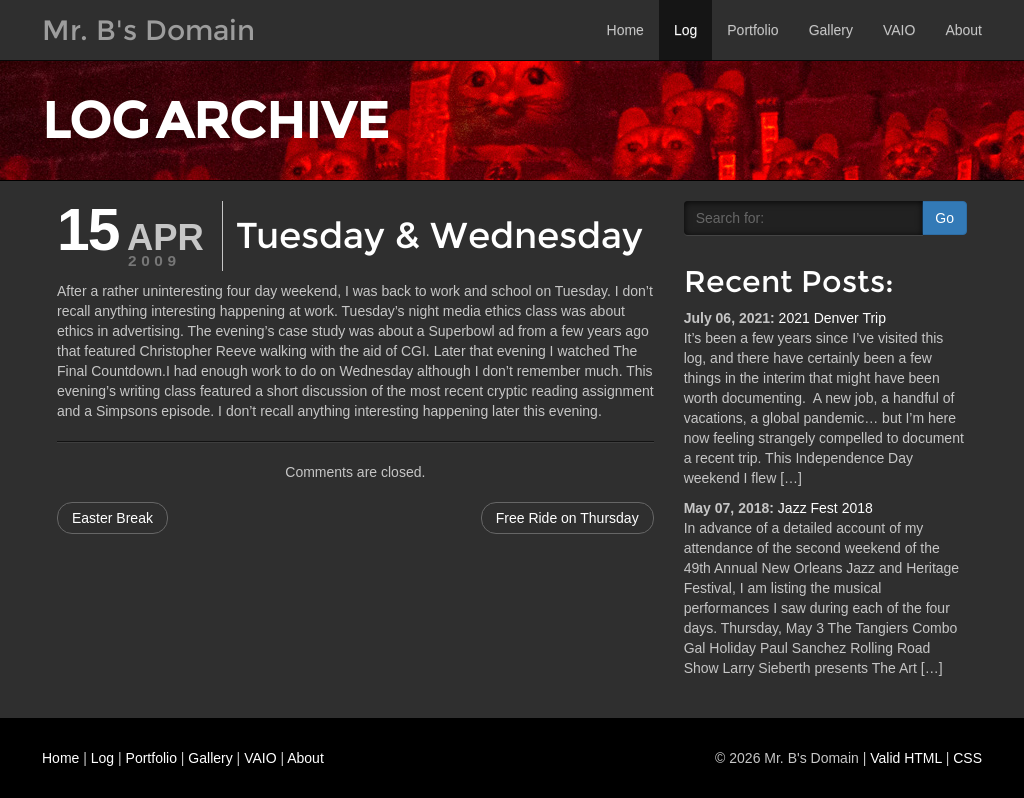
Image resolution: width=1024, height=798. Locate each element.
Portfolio (752, 30)
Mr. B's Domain (148, 30)
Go (944, 218)
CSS (967, 758)
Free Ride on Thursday (567, 518)
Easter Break (112, 518)
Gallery (831, 30)
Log (685, 30)
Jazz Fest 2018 (825, 508)
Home (625, 30)
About (963, 30)
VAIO (899, 30)
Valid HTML (906, 758)
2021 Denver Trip (832, 318)
